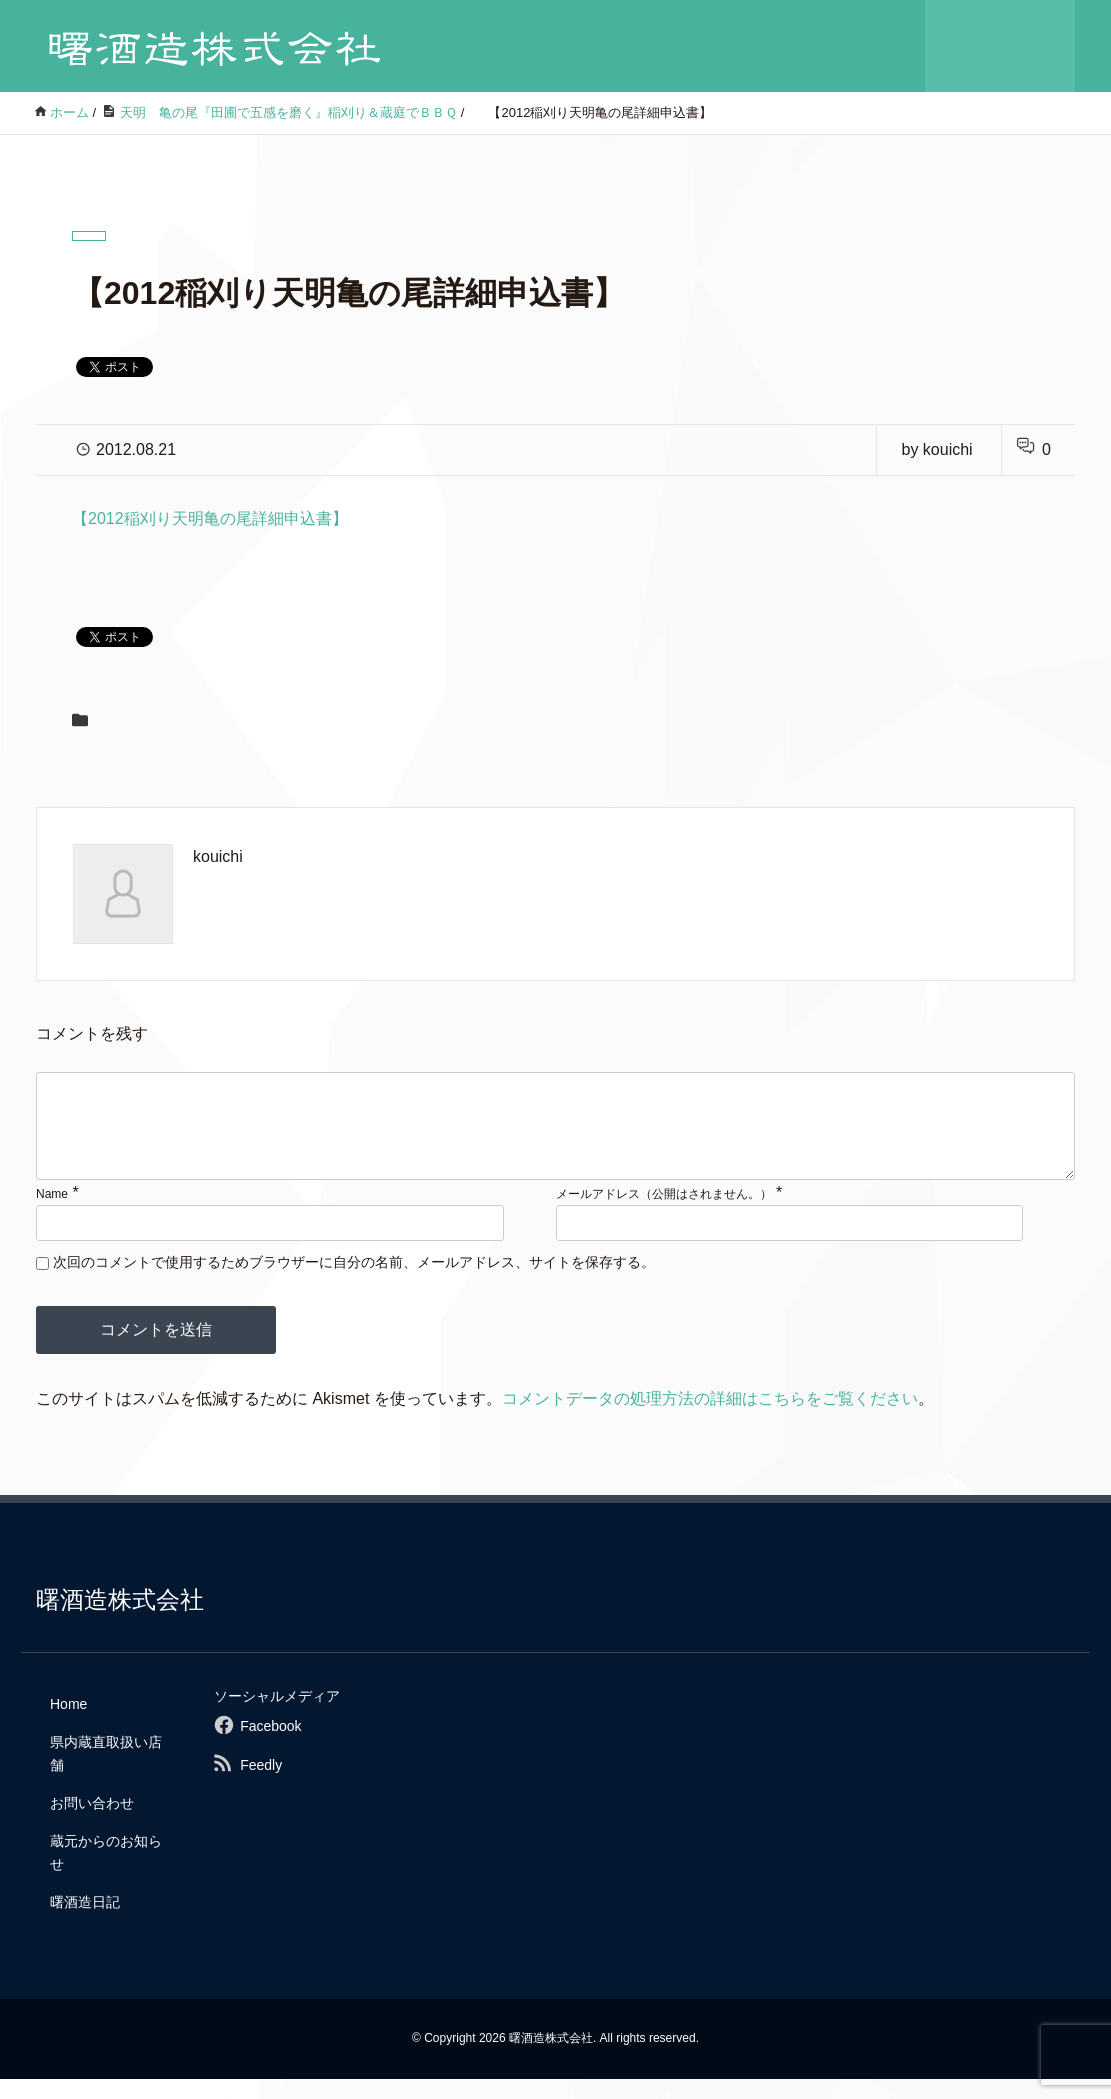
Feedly (261, 1785)
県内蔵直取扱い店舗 (106, 1773)
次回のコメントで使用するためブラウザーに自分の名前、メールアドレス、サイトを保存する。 (354, 1282)
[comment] (555, 1136)
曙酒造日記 (85, 1922)
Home (68, 1724)
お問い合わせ (92, 1823)
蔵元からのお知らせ (106, 1872)
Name (52, 1214)
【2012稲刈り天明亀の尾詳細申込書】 (210, 518)
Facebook (270, 1746)
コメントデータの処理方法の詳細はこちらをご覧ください (710, 1418)
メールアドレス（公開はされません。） (664, 1214)
